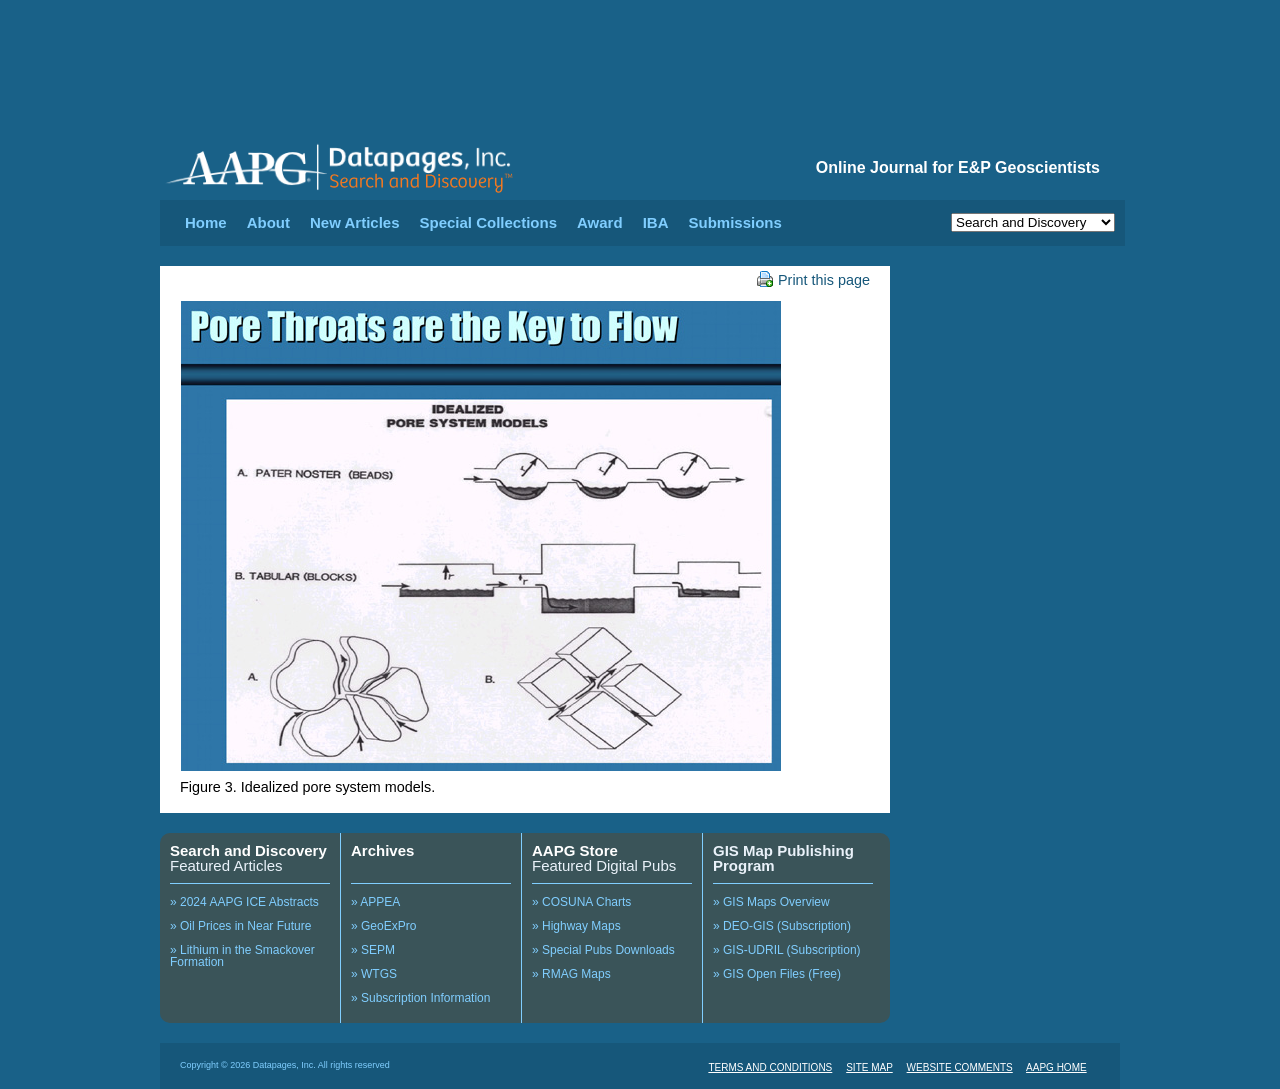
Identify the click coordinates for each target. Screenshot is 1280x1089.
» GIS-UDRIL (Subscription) (787, 950)
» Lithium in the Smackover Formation (242, 956)
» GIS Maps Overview (771, 902)
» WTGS (374, 974)
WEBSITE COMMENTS (960, 1067)
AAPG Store (575, 850)
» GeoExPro (383, 926)
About (268, 222)
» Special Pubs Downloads (603, 950)
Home (206, 222)
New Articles (354, 222)
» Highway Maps (576, 926)
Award (600, 222)
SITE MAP (869, 1067)
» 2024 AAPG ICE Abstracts (244, 902)
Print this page (813, 280)
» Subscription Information (420, 998)
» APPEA (375, 902)
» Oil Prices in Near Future (240, 926)
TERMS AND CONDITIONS (770, 1067)
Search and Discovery (248, 850)
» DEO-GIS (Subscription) (782, 926)
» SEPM (373, 950)
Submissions (734, 222)
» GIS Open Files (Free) (777, 974)
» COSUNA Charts (581, 902)
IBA (656, 222)
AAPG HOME (1056, 1067)
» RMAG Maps (571, 974)
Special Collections (489, 222)
